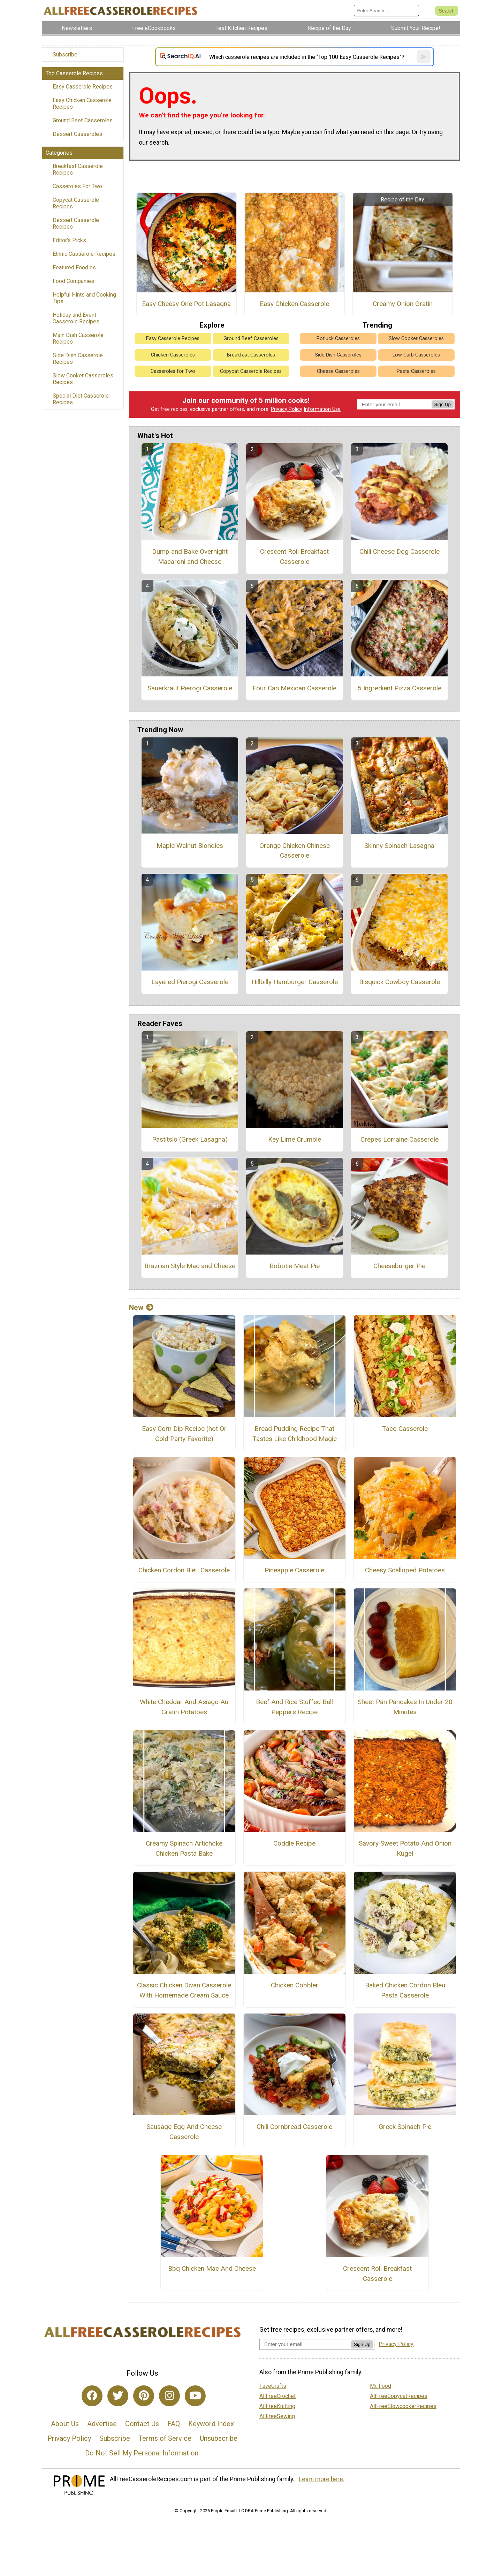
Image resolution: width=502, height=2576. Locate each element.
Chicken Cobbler (294, 1985)
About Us (65, 2424)
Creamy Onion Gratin (403, 304)
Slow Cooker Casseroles (416, 339)
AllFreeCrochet (277, 2396)
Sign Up (442, 404)
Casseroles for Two (173, 371)
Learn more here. (321, 2479)
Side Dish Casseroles (338, 355)
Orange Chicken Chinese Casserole (294, 851)
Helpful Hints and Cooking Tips (84, 298)
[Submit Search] (446, 11)
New (141, 1307)
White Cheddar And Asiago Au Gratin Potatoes (184, 1707)
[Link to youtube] (195, 2395)
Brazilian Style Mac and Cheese (189, 1266)
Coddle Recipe (294, 1843)
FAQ (173, 2424)
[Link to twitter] (117, 2395)
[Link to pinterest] (143, 2395)
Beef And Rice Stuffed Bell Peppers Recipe (294, 1707)
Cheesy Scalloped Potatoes (405, 1570)
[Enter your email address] (305, 2344)
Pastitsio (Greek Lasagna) (190, 1139)
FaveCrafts (272, 2386)
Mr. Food (380, 2386)
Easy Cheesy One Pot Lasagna (186, 304)
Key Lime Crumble (294, 1139)
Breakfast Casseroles (251, 355)
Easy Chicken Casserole (294, 304)
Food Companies (73, 281)
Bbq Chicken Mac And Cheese (212, 2268)
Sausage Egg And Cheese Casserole (184, 2132)
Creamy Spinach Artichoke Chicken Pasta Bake (184, 1848)
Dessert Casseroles (77, 134)
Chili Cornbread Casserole (294, 2127)
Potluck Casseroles (338, 339)
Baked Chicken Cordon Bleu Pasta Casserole (405, 1990)
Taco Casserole (405, 1429)
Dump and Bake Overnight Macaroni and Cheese (190, 556)
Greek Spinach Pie (405, 2127)
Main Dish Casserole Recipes (78, 338)
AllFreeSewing (277, 2416)
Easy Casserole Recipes (83, 86)
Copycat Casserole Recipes (76, 203)
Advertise (102, 2424)
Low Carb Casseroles (416, 355)
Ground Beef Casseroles (83, 120)
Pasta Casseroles (416, 371)
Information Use (322, 409)
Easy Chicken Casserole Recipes (82, 103)
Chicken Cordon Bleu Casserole (184, 1570)
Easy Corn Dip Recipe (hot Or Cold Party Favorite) (184, 1434)
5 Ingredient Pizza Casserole (399, 688)
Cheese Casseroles (338, 371)
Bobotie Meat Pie (294, 1266)
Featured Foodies (74, 267)
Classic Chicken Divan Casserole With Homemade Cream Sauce (184, 1990)
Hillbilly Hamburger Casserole (294, 982)
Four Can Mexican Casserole (294, 688)
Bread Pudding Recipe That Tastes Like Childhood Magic (294, 1434)
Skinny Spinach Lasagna (399, 846)
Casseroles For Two (77, 186)
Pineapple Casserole (294, 1570)
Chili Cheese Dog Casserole (399, 551)
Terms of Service (164, 2438)
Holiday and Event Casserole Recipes (76, 318)
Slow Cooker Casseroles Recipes (83, 378)
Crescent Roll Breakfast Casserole (294, 556)
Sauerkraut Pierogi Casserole (189, 688)
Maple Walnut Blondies (190, 846)
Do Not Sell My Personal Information (141, 2453)
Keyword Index (211, 2424)
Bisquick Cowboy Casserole (399, 982)
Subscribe (65, 54)
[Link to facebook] (92, 2395)
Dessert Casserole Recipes (76, 223)
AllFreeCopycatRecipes (398, 2396)
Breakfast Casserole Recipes (78, 169)
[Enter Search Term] (386, 10)
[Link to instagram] (169, 2395)
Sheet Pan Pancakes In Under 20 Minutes (405, 1707)
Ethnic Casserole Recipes (84, 254)
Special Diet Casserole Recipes (81, 399)
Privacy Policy (286, 409)
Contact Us (142, 2424)
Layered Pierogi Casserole (189, 982)
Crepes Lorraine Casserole (399, 1139)
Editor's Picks (69, 240)
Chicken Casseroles (173, 355)
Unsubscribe (218, 2438)
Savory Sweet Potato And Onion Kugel (405, 1848)
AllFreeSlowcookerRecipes (403, 2406)
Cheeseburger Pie (399, 1266)
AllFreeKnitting (277, 2406)
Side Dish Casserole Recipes (78, 358)
